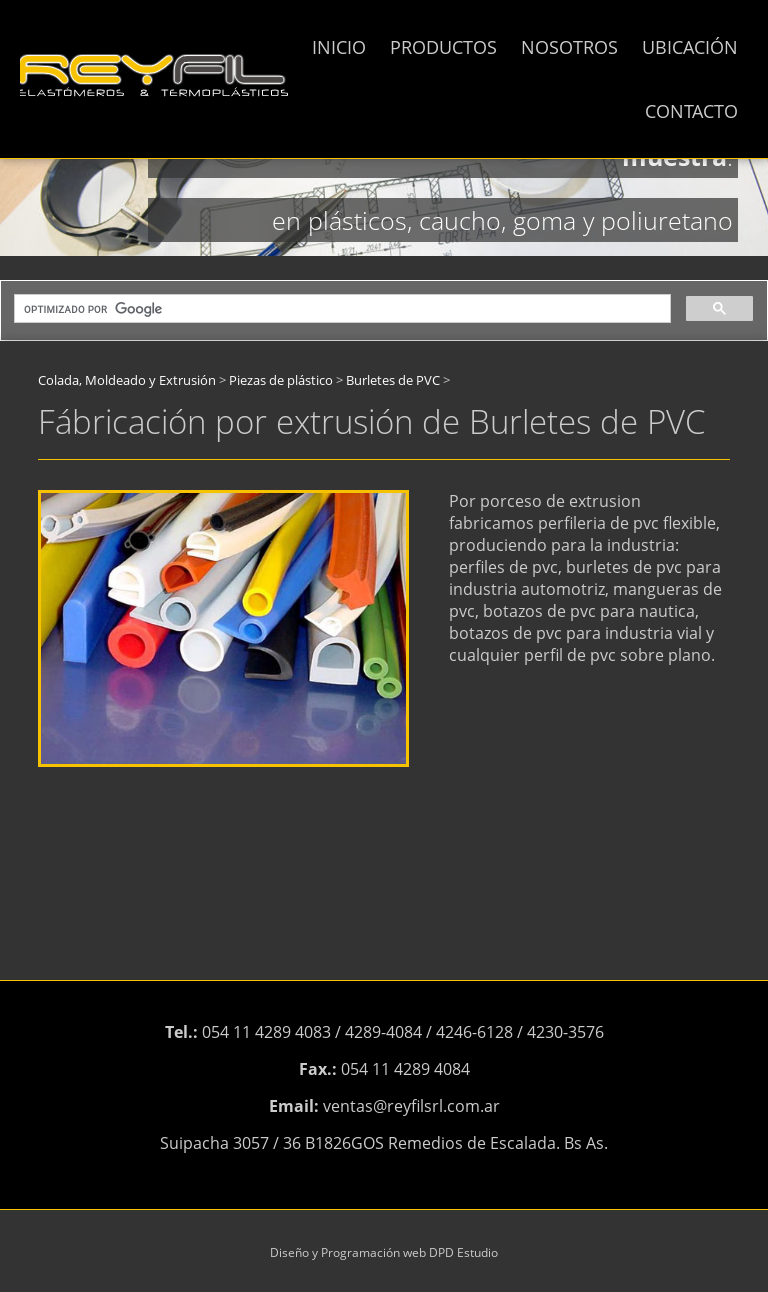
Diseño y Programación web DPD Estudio (384, 1252)
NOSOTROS (569, 47)
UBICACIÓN (690, 47)
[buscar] (340, 309)
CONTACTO (691, 111)
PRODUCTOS (443, 47)
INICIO (339, 47)
